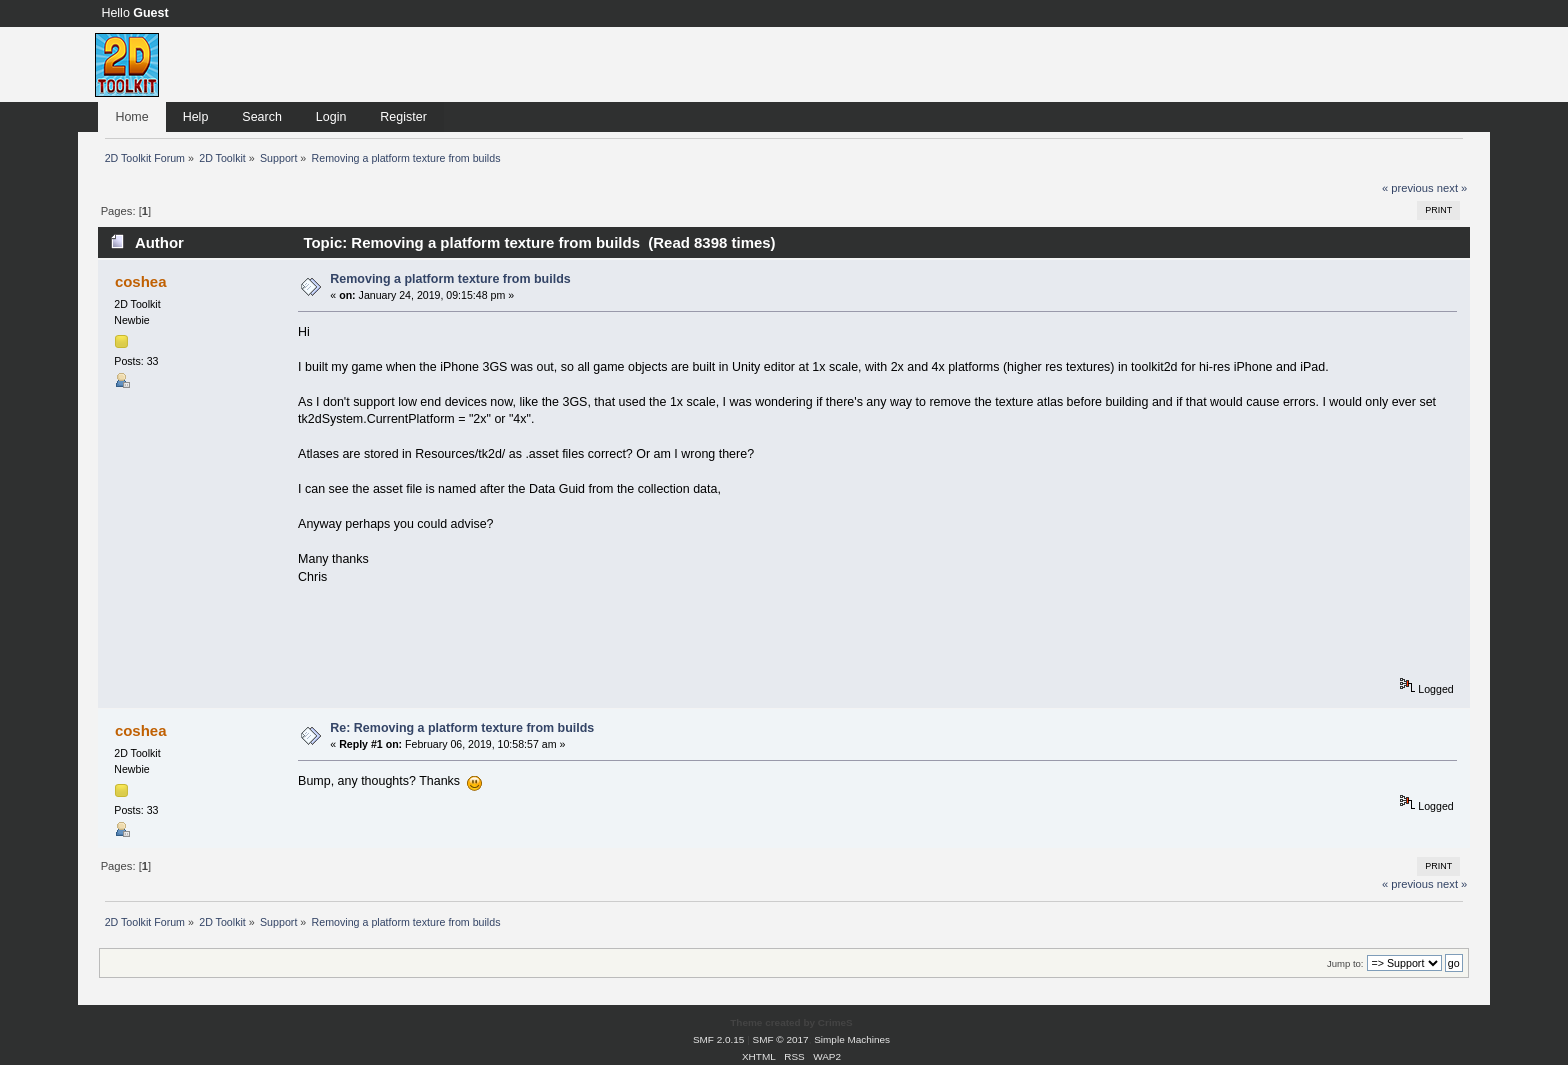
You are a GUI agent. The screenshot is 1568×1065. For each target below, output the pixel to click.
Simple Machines (852, 1039)
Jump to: (1345, 963)
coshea (141, 281)
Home (131, 117)
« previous (1408, 188)
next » (1452, 188)
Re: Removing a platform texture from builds (462, 728)
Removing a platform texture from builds (450, 279)
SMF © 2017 (781, 1039)
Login (331, 117)
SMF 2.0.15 (719, 1039)
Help (196, 117)
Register (403, 117)
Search (262, 117)
